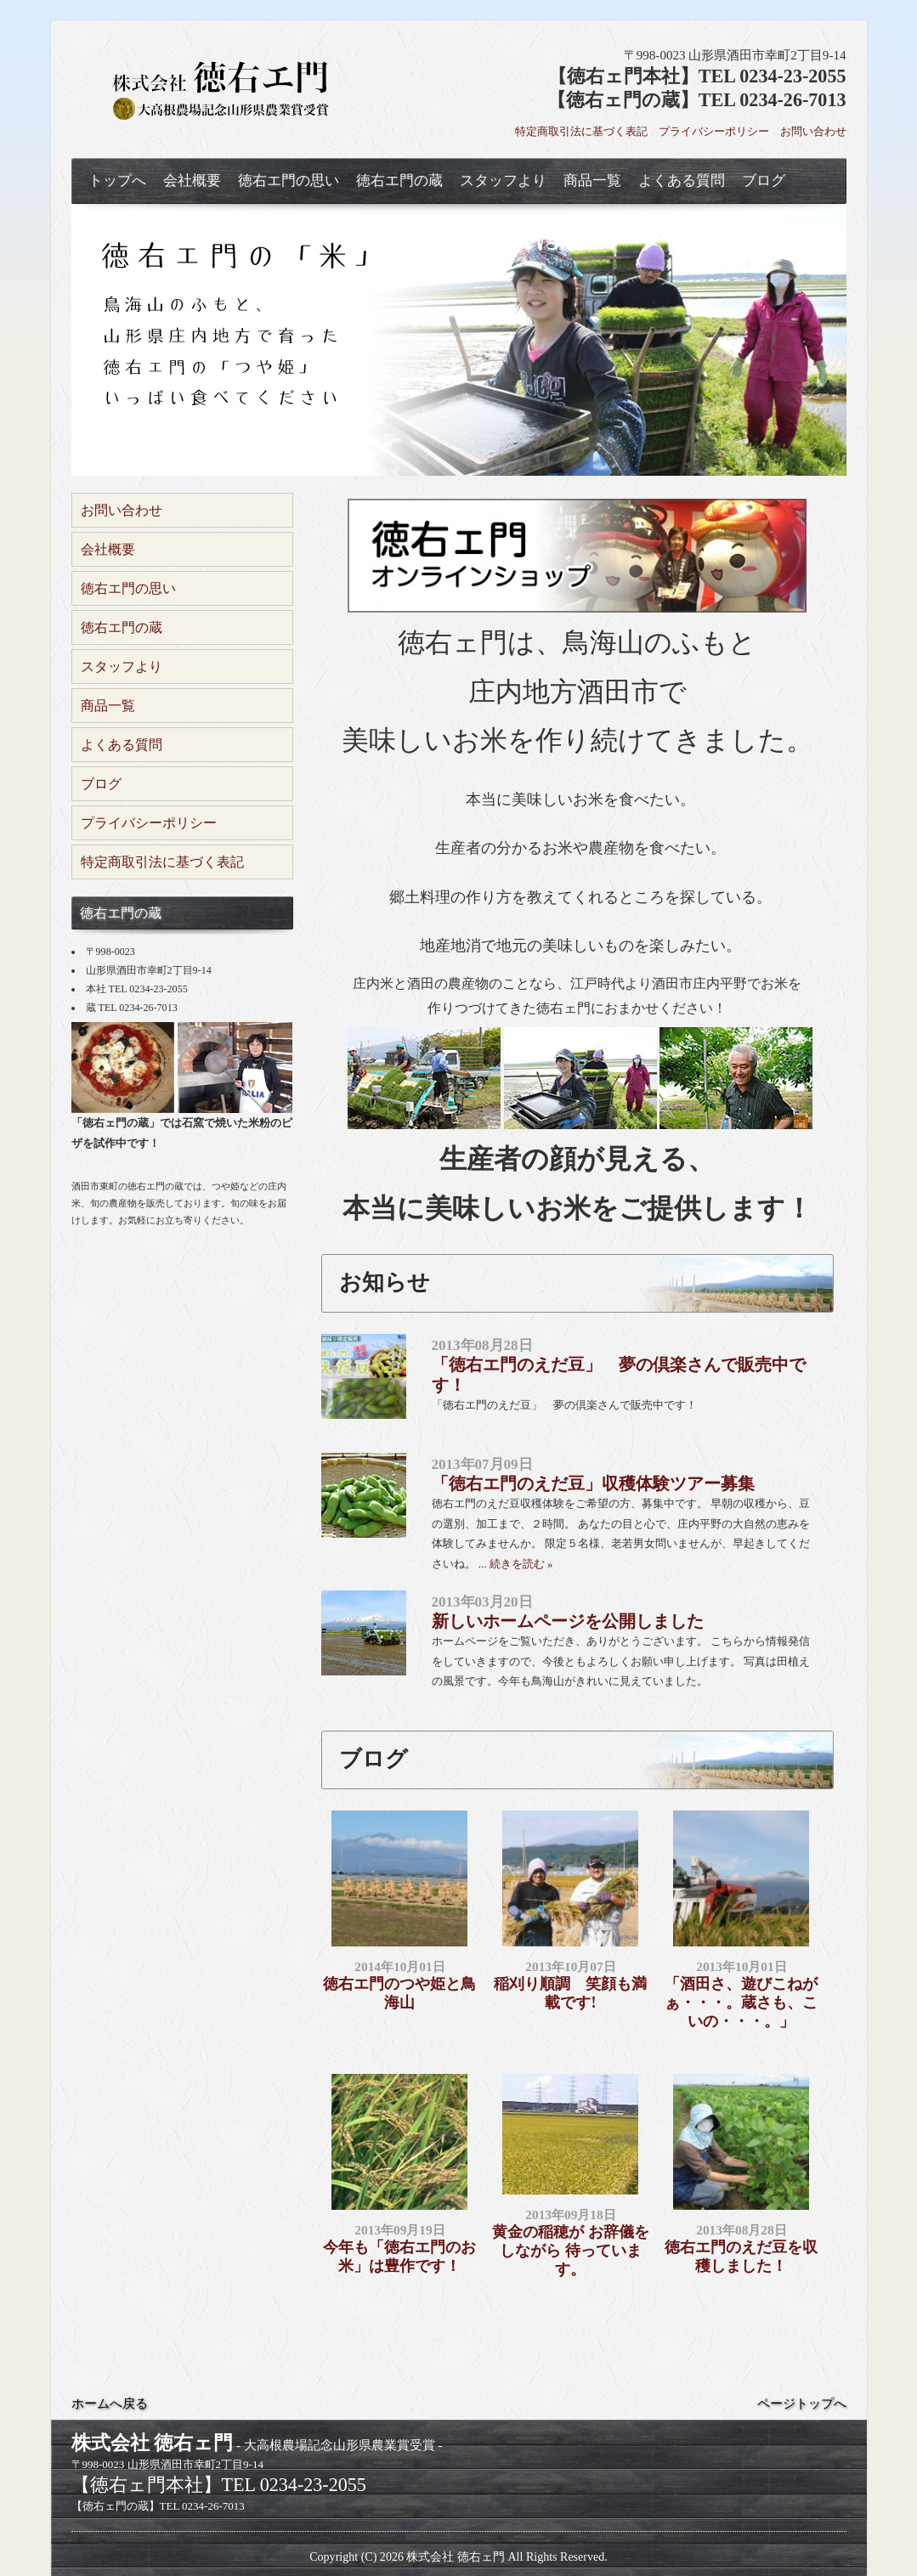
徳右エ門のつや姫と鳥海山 (399, 1993)
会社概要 (192, 180)
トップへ (117, 180)
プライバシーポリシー (714, 131)
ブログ (763, 180)
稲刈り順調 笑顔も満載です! (570, 1993)
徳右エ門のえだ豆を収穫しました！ (741, 2256)
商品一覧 (592, 180)
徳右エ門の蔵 (399, 180)
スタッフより (503, 180)
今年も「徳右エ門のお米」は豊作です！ (399, 2256)
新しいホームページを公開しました (568, 1621)
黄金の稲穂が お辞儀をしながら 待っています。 (570, 2250)
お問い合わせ (813, 131)
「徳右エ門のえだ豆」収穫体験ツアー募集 (593, 1483)
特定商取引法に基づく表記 (581, 131)
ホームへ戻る (109, 2403)
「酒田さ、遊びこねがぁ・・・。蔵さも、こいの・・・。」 (741, 2002)
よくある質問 (681, 180)
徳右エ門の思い (288, 180)
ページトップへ (801, 2403)
